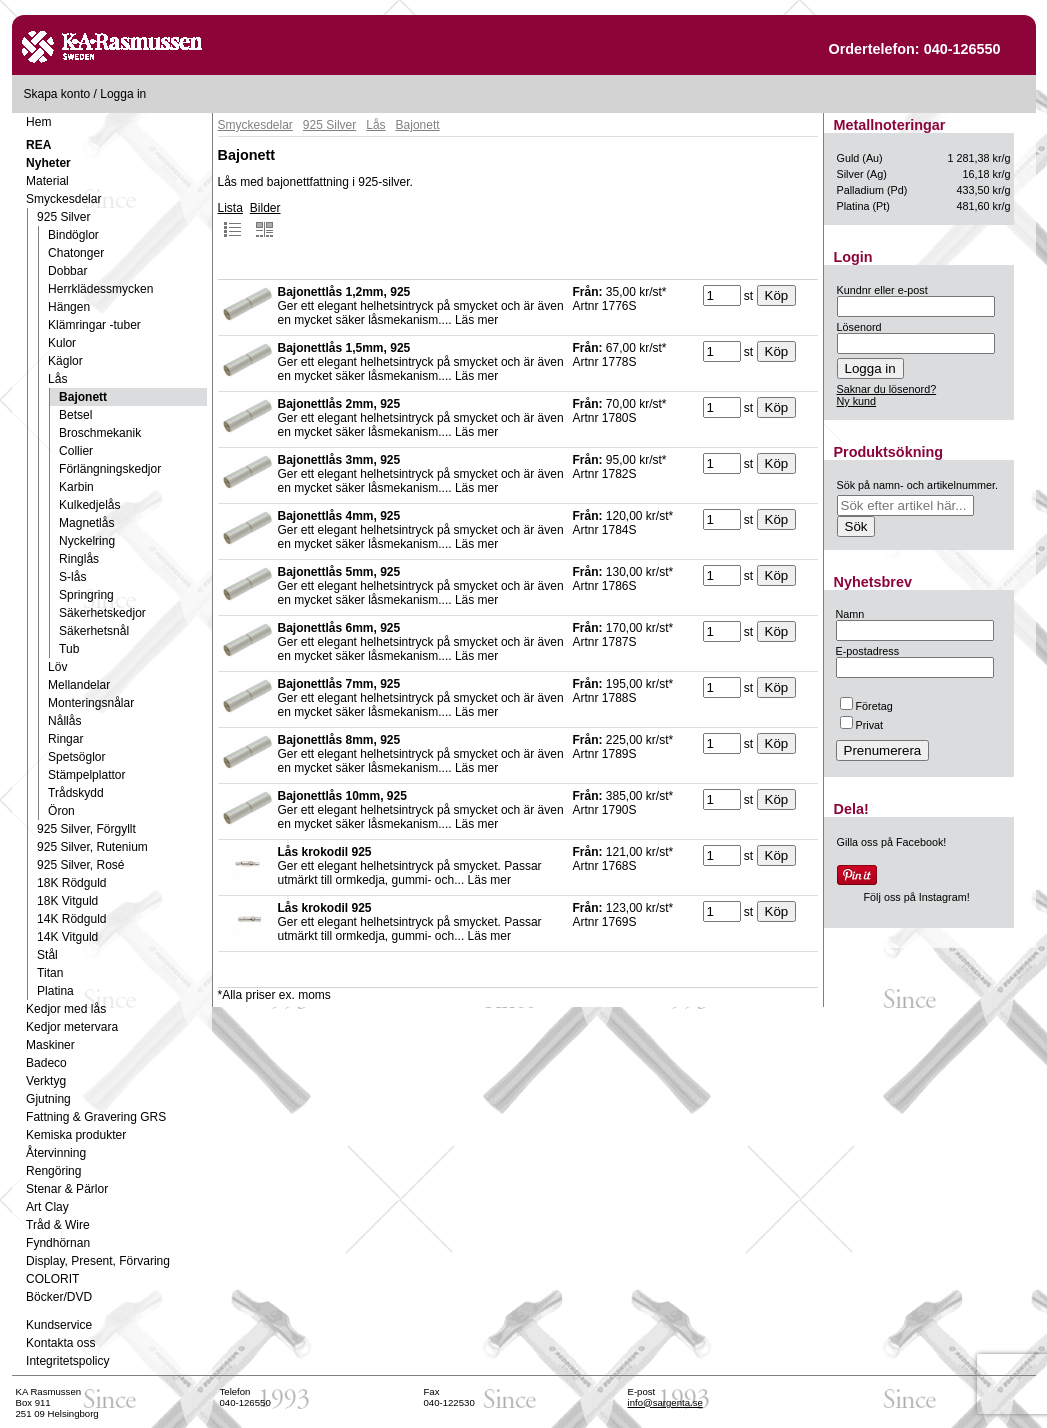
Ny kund (857, 401)
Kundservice (59, 1325)
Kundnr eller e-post (882, 290)
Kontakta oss (60, 1343)
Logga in (123, 94)
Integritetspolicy (67, 1361)
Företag (866, 706)
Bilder (265, 220)
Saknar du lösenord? (887, 389)
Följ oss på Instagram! (917, 897)
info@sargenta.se (665, 1402)
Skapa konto (57, 94)
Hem (38, 122)
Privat (862, 725)
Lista (230, 220)
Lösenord (859, 327)
